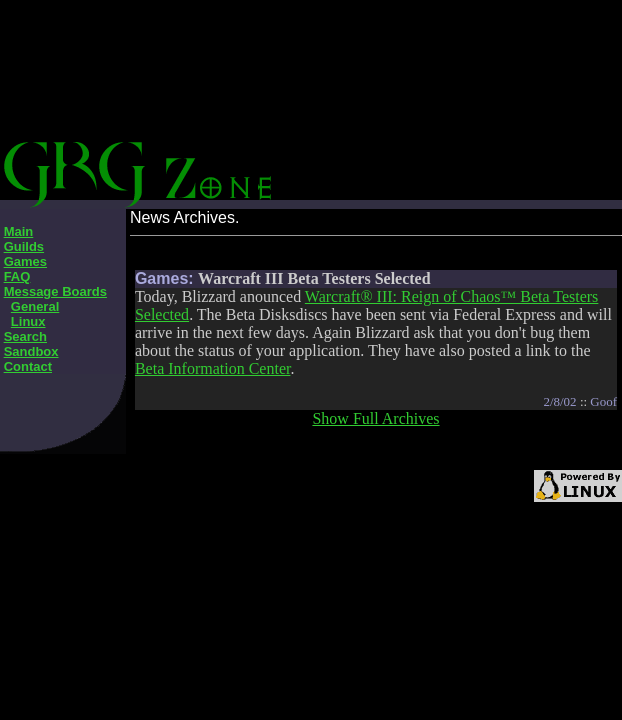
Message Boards (55, 291)
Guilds (24, 246)
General (35, 306)
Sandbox (31, 351)
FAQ (17, 276)
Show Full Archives (375, 418)
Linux (28, 321)
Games (25, 261)
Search (25, 336)
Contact (28, 366)
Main (19, 231)
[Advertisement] (385, 100)
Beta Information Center (213, 368)
